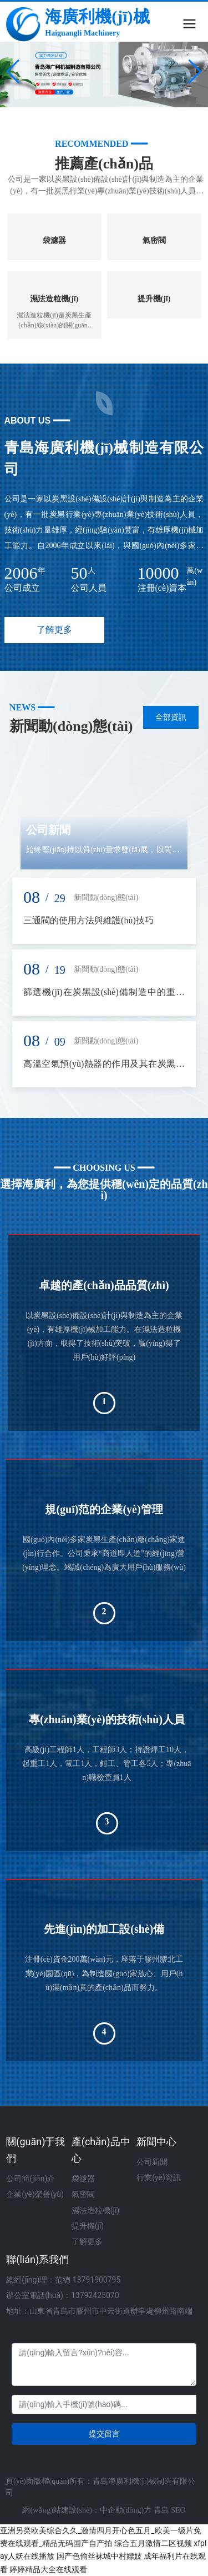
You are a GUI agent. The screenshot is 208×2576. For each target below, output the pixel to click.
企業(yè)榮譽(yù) (35, 2194)
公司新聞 (48, 830)
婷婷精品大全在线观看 (48, 2569)
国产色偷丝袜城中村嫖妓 (99, 2556)
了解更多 (87, 2241)
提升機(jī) (154, 299)
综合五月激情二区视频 (153, 2543)
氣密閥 (154, 240)
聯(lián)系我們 (37, 2259)
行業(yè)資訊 (158, 2177)
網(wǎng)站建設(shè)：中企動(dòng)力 (87, 2510)
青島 (162, 2510)
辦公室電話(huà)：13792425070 (62, 2295)
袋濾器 (54, 240)
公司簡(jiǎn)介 (30, 2178)
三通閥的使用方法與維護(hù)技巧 (88, 920)
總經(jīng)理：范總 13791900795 (63, 2279)
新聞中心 (156, 2141)
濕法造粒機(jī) (54, 299)
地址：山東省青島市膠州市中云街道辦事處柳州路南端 (99, 2310)
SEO (178, 2510)
